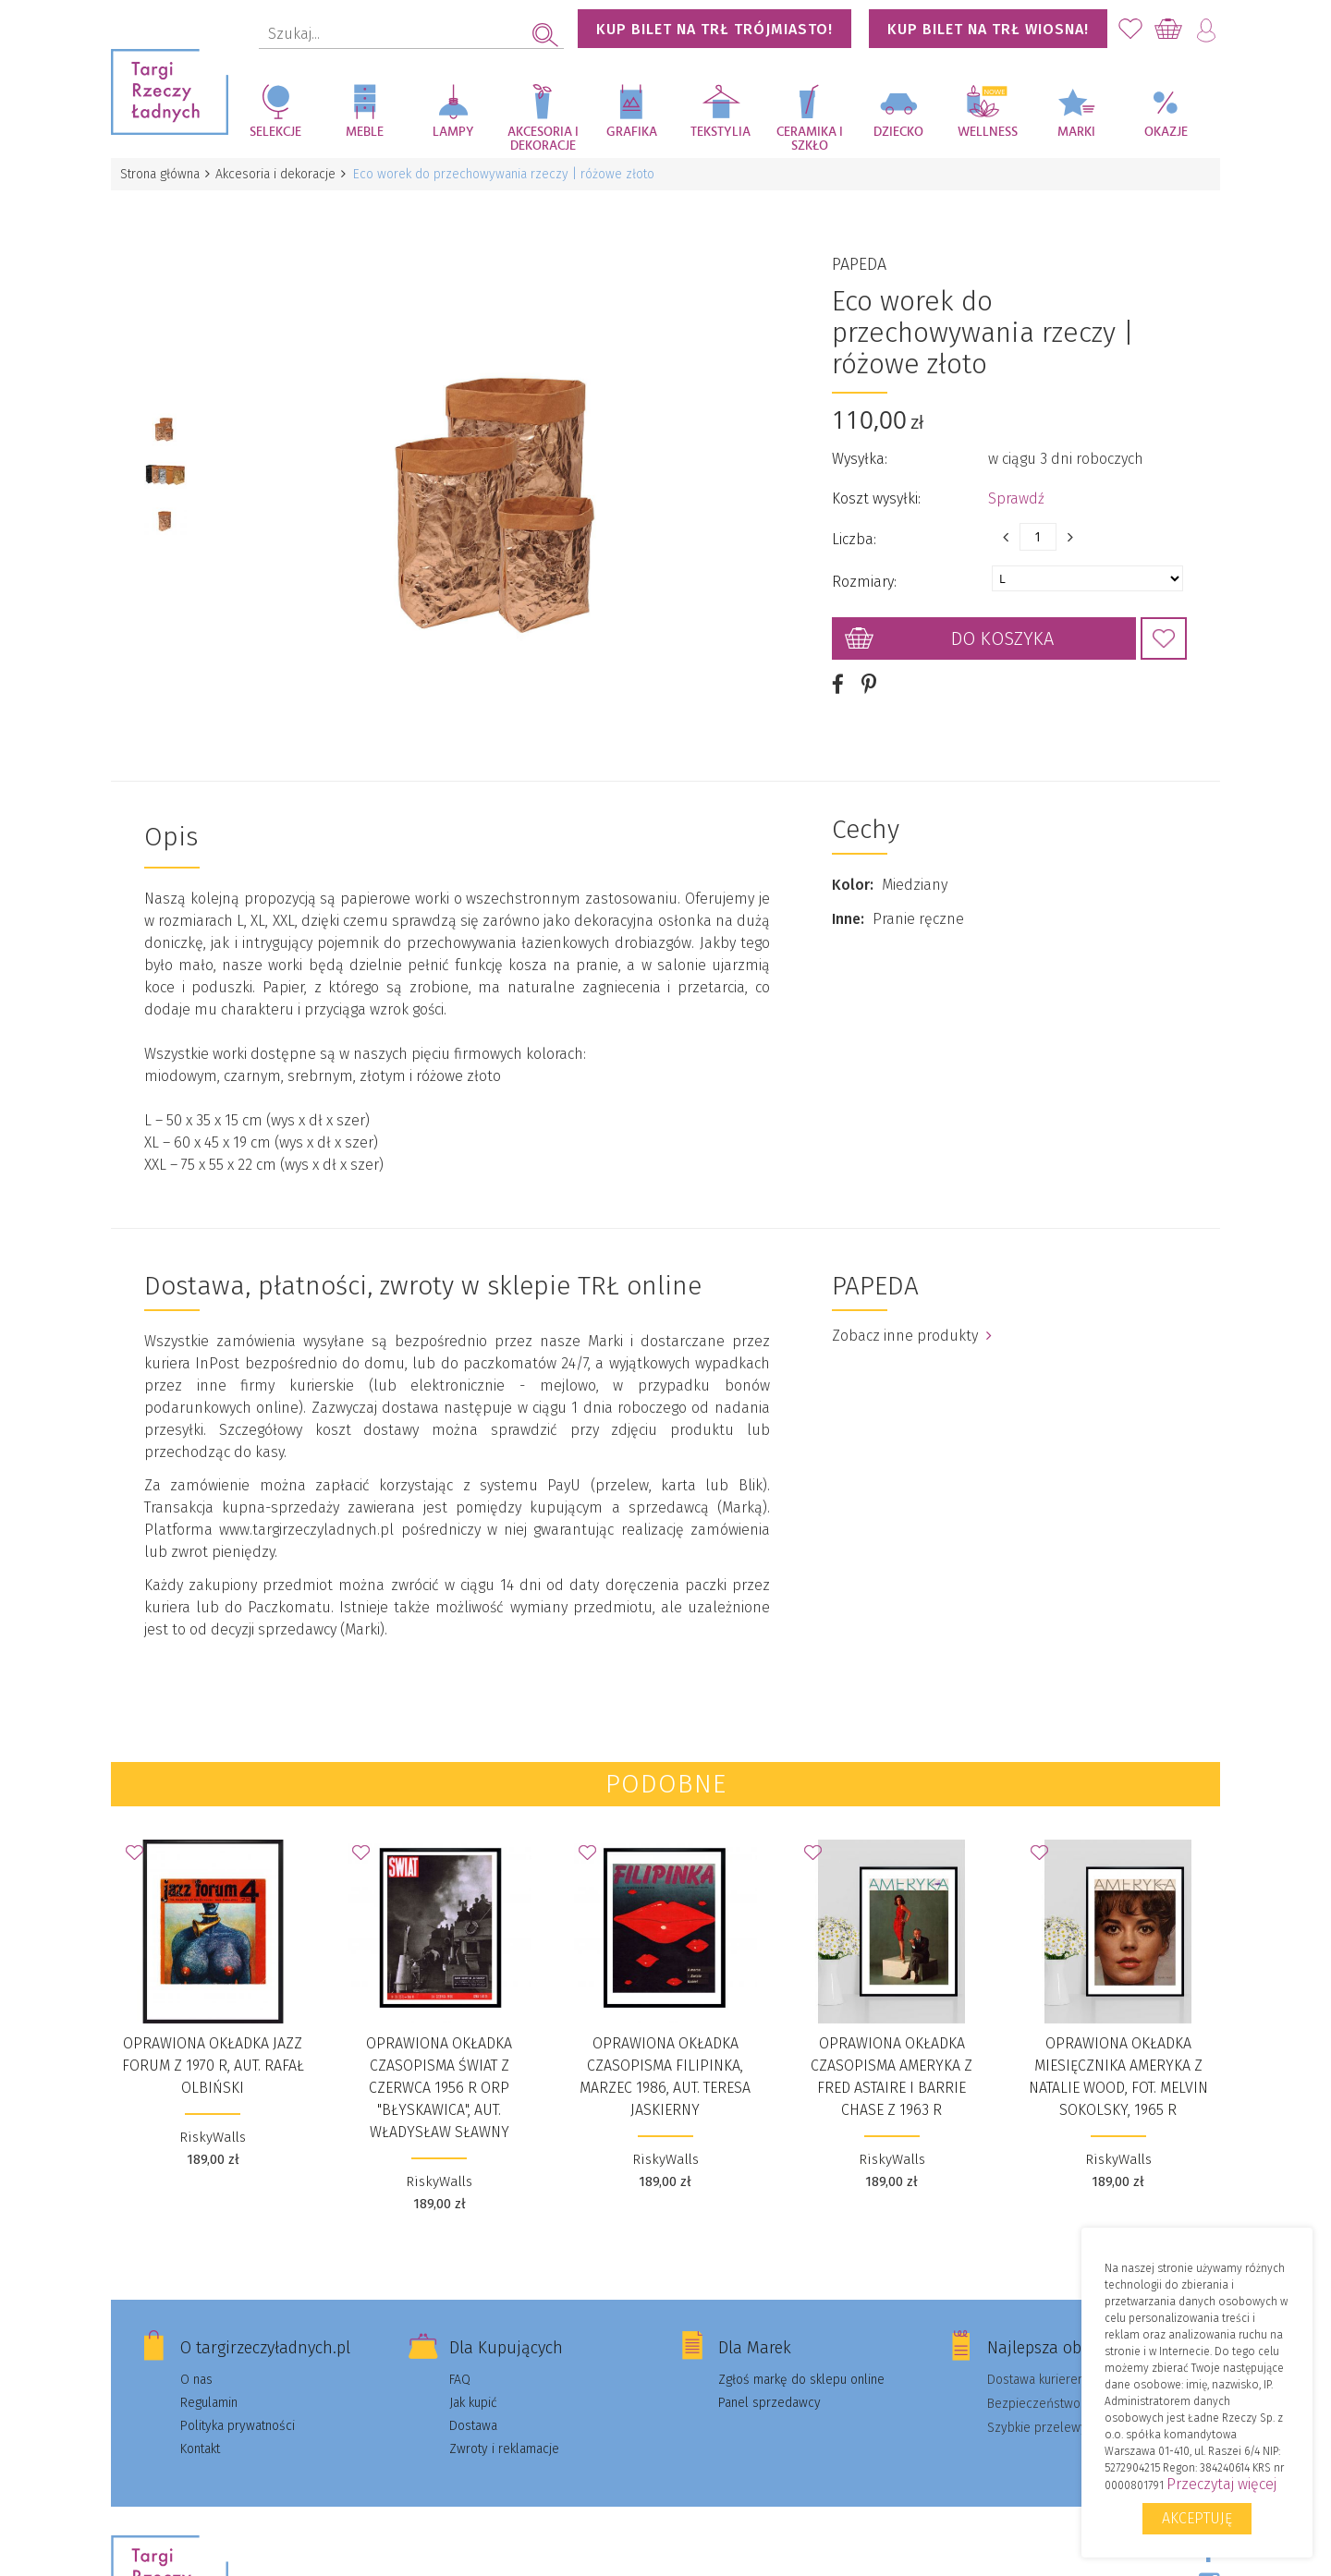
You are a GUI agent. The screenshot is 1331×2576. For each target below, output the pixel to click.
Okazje (1166, 132)
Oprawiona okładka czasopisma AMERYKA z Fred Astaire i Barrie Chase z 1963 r (891, 2047)
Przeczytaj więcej (1221, 2484)
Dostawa (473, 2396)
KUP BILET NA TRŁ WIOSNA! (988, 29)
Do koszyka (1002, 624)
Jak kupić (473, 2373)
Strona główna (161, 174)
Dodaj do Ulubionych (1164, 623)
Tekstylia (720, 132)
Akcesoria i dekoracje (543, 139)
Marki (1076, 132)
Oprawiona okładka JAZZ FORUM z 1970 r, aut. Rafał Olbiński (213, 2036)
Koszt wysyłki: (876, 483)
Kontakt (200, 2419)
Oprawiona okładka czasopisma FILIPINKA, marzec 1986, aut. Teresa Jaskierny (665, 2047)
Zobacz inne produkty (912, 1306)
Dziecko (898, 132)
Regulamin (209, 2373)
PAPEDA (859, 249)
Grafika (631, 132)
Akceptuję (1197, 2518)
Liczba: (854, 524)
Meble (365, 132)
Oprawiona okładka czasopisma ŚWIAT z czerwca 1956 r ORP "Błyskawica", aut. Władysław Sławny (439, 2058)
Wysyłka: (859, 444)
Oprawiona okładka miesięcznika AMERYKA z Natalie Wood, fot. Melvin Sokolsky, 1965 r (1118, 2047)
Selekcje (275, 132)
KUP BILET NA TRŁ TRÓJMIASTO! (714, 29)
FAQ (459, 2350)
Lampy (453, 132)
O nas (196, 2350)
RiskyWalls (212, 2107)
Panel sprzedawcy (769, 2373)
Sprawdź (1016, 483)
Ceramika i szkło (809, 139)
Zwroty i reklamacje (504, 2419)
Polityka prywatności (237, 2396)
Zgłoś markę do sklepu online (801, 2350)
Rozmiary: (864, 567)
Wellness (988, 132)
